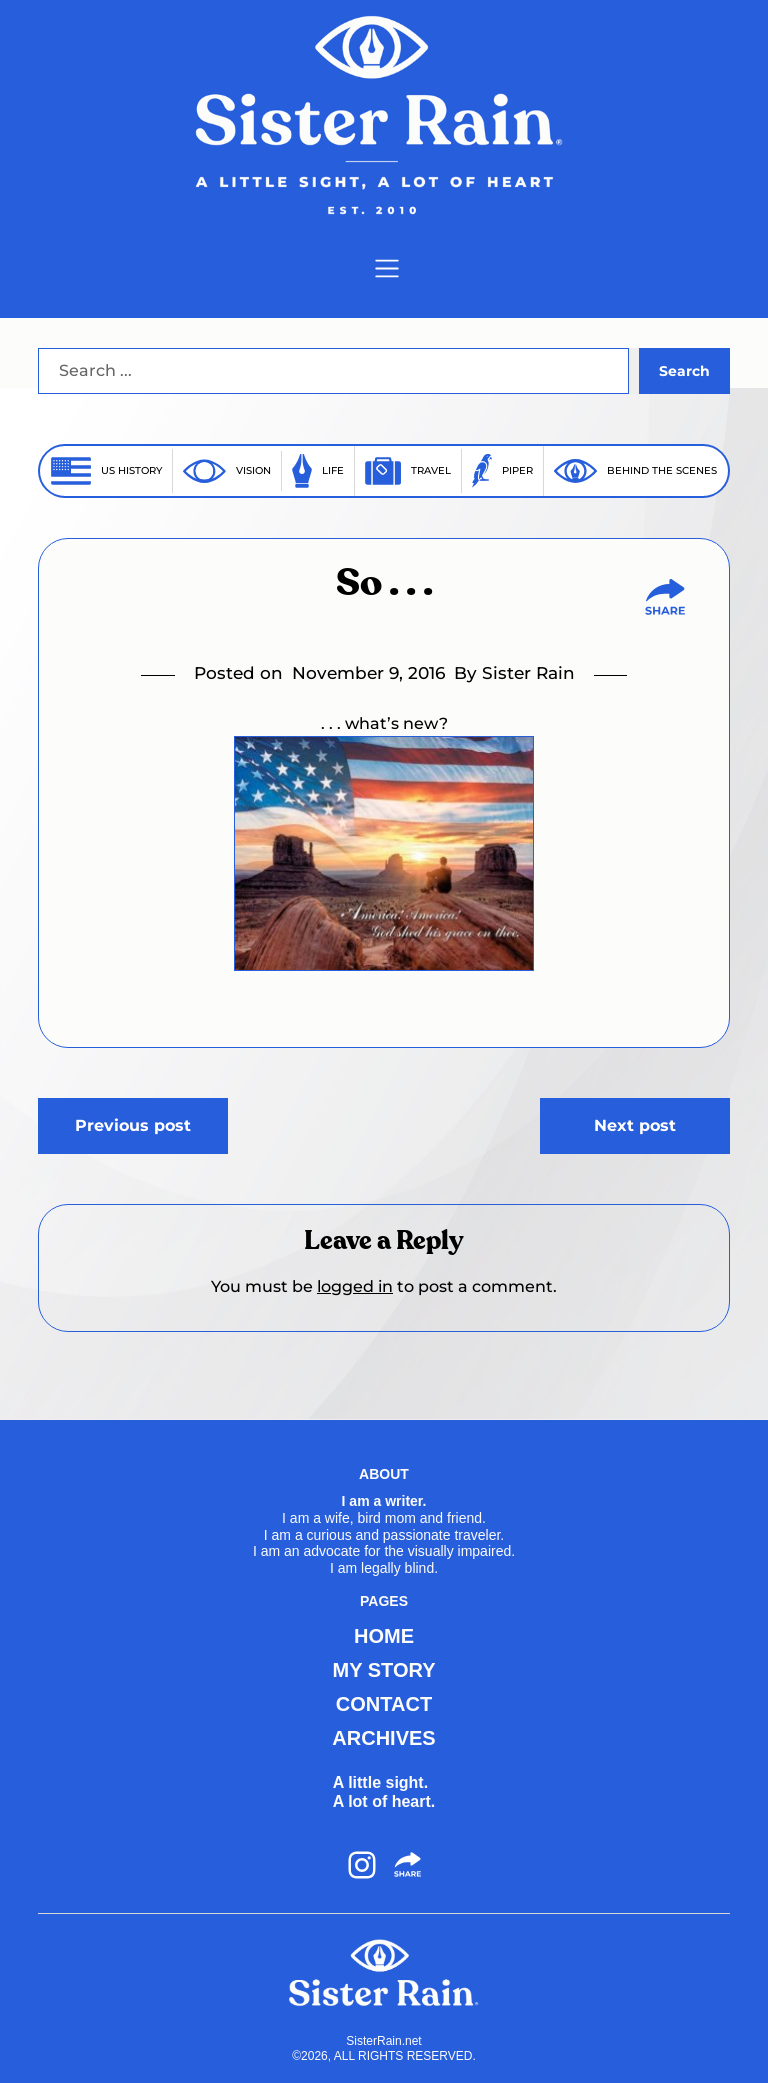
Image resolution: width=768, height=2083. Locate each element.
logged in (355, 1286)
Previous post (133, 1125)
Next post (635, 1125)
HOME (384, 1636)
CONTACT (384, 1704)
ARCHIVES (383, 1738)
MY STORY (384, 1670)
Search (684, 371)
